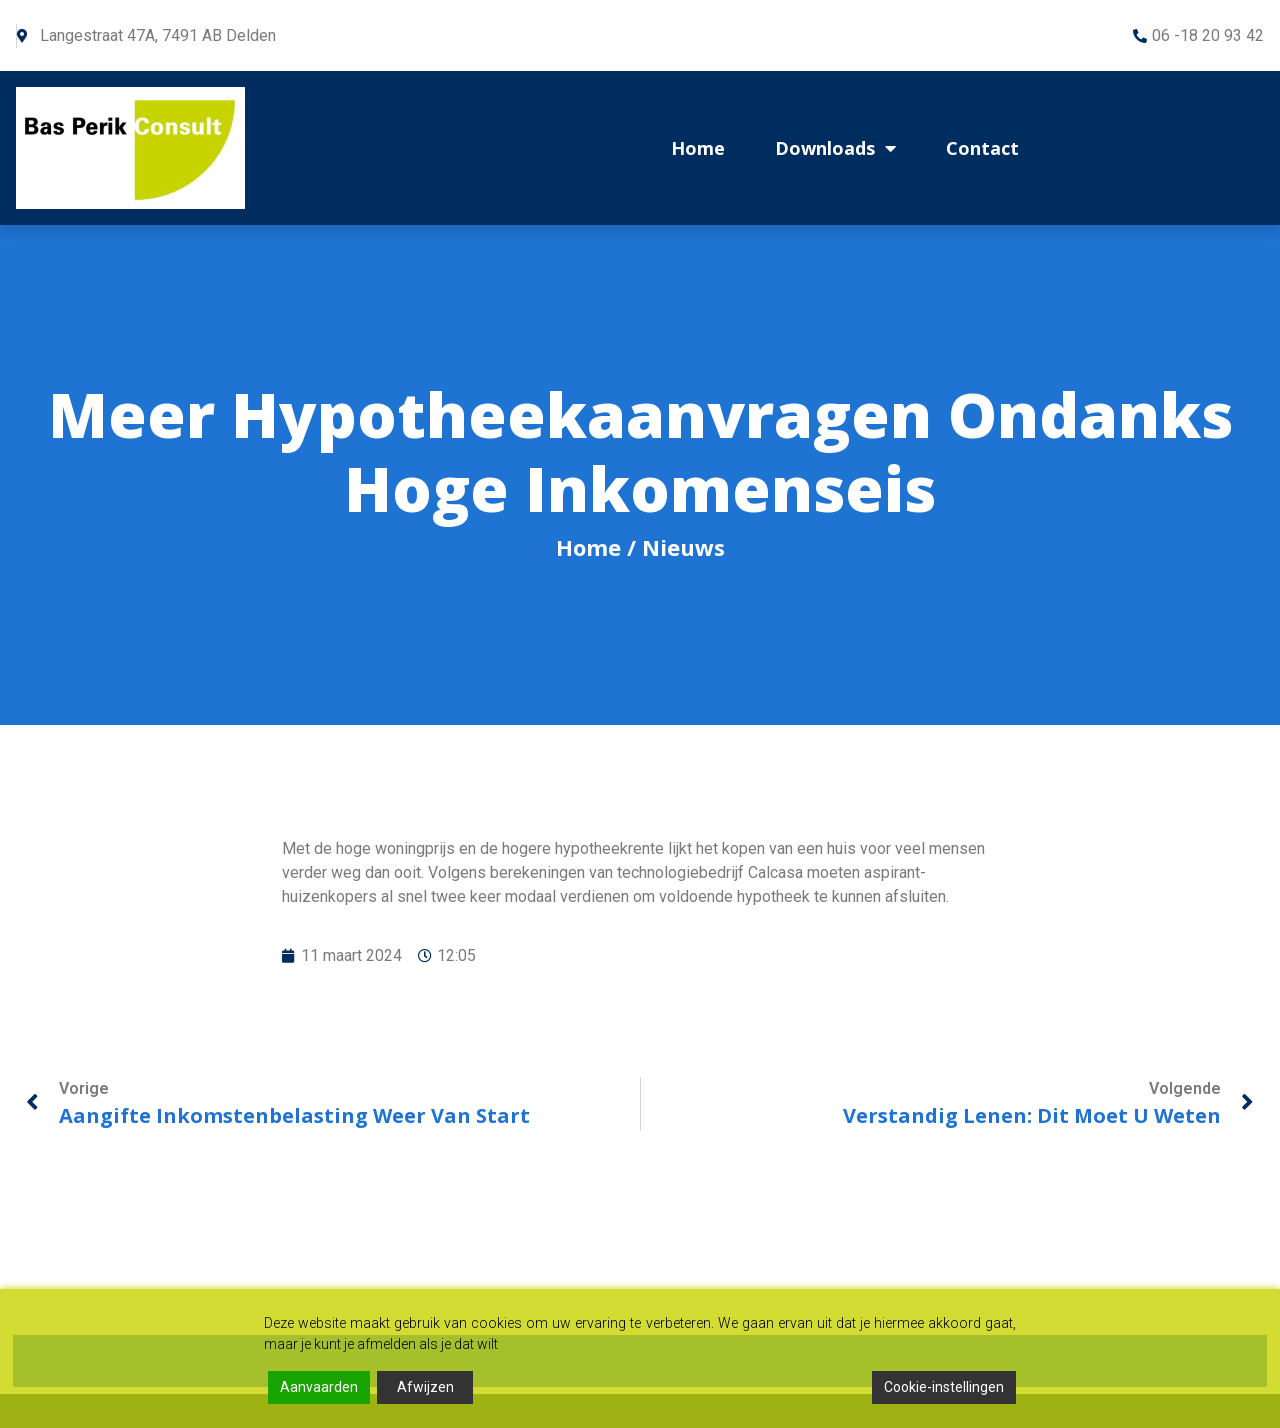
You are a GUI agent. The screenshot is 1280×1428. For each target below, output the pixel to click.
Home (698, 148)
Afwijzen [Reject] (425, 1387)
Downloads (835, 148)
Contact (982, 148)
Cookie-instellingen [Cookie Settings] (944, 1387)
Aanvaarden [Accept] (319, 1387)
